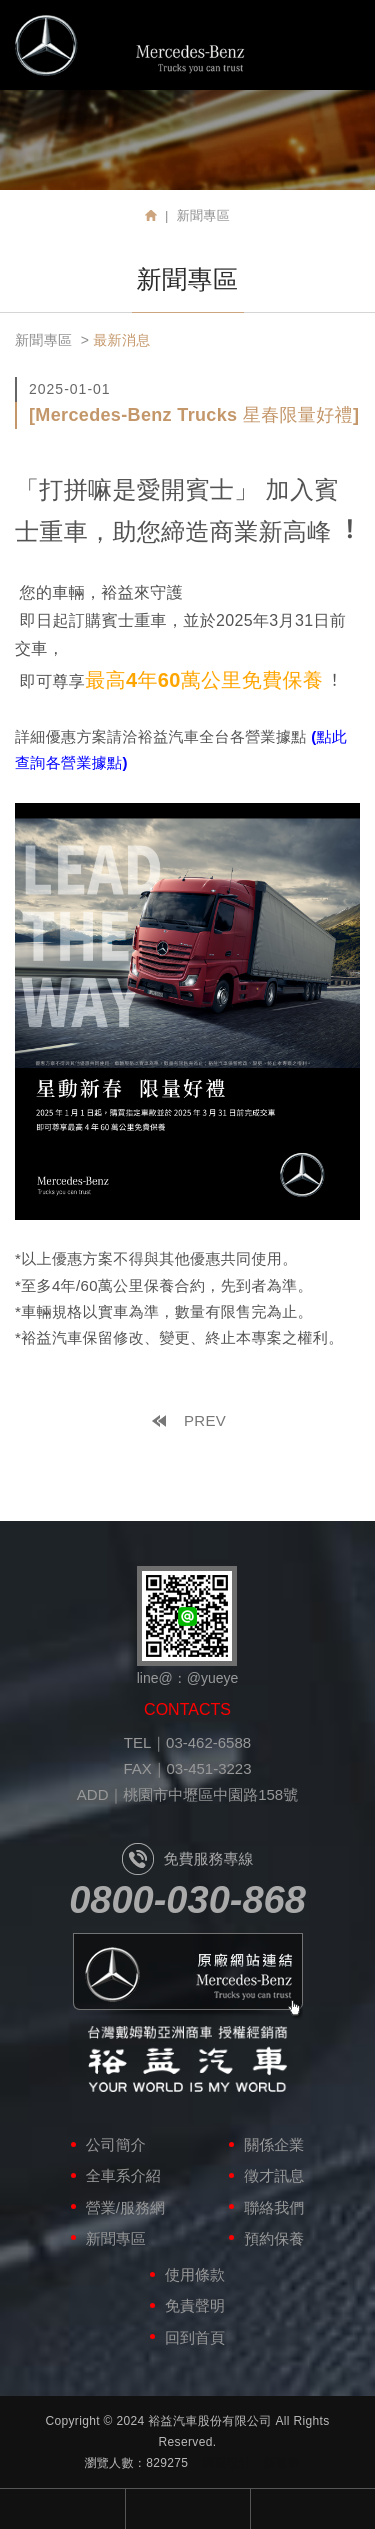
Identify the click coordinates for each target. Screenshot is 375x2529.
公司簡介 (116, 2144)
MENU (342, 43)
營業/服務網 (125, 2207)
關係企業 (274, 2144)
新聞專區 (43, 340)
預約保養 (274, 2238)
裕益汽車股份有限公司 (130, 45)
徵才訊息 (274, 2175)
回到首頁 (195, 2337)
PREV (205, 1420)
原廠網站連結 (188, 1976)
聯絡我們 (274, 2207)
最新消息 (121, 340)
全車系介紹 (123, 2175)
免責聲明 (195, 2305)
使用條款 (195, 2274)
